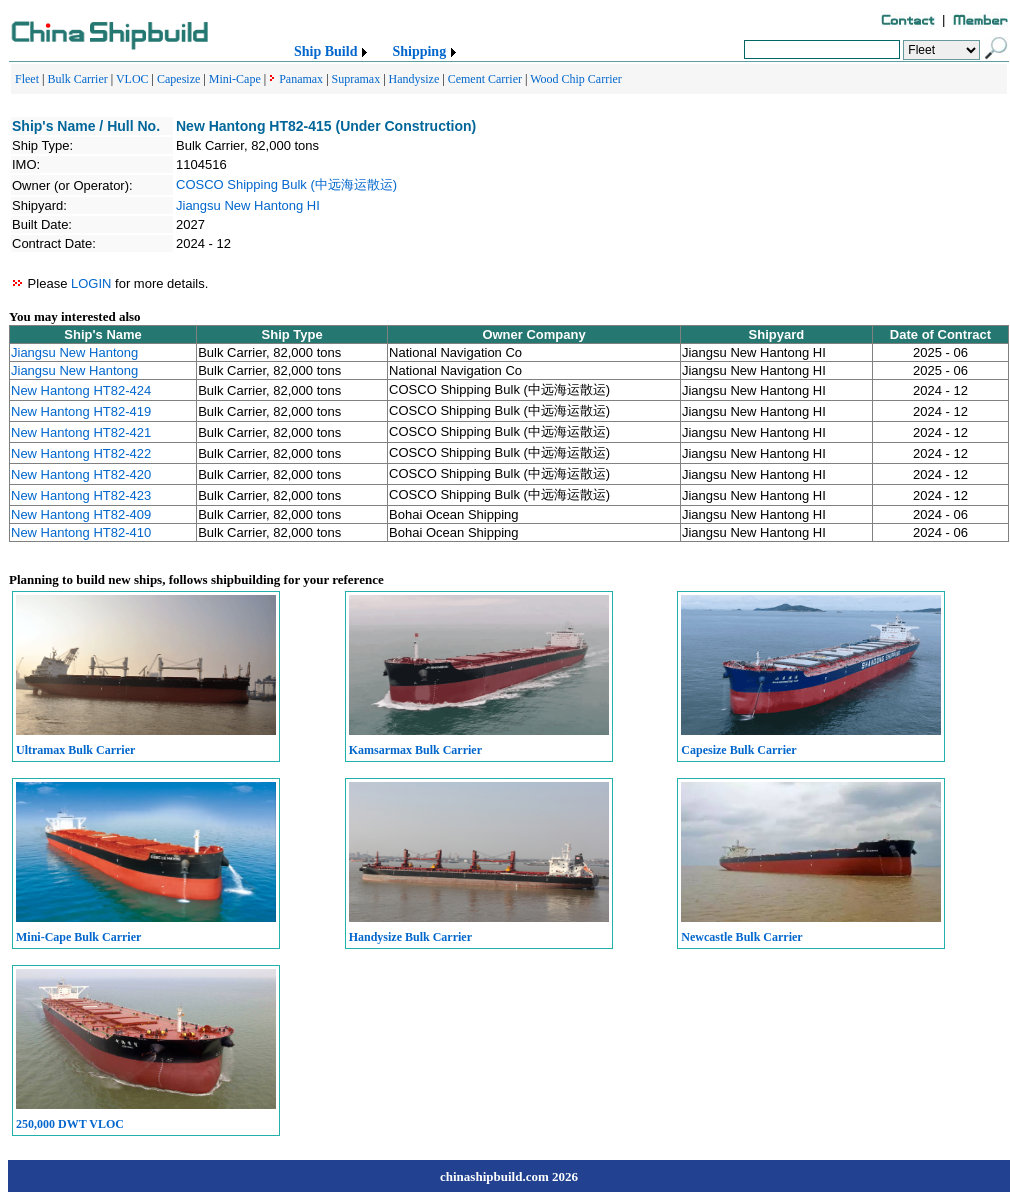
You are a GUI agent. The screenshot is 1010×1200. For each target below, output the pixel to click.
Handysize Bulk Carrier (410, 937)
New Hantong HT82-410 (81, 532)
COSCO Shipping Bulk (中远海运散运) (286, 184)
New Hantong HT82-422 (81, 453)
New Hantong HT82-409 (81, 514)
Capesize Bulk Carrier (738, 750)
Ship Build (325, 51)
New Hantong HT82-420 (81, 474)
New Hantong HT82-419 (81, 411)
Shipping (419, 51)
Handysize (414, 79)
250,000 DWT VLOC (70, 1124)
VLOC (132, 79)
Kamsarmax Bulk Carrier (415, 750)
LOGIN (91, 283)
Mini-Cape (235, 79)
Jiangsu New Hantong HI (248, 205)
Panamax (301, 79)
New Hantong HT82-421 (81, 432)
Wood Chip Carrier (576, 79)
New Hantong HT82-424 (81, 390)
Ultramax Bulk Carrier (75, 750)
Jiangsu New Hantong (74, 352)
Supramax (356, 79)
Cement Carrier (485, 79)
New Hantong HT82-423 (81, 495)
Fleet (27, 79)
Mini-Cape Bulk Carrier (78, 937)
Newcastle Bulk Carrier (741, 937)
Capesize (178, 79)
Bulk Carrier (77, 79)
